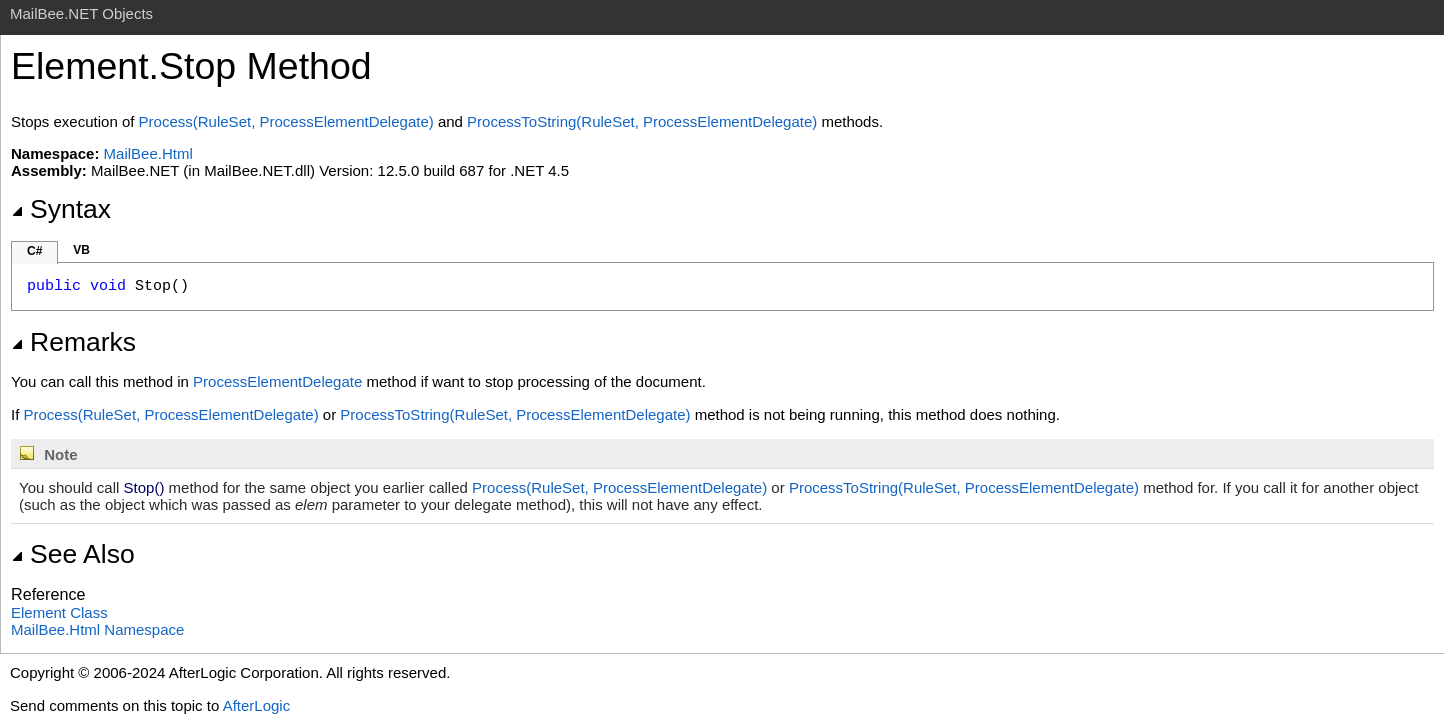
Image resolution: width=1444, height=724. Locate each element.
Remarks (73, 342)
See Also (73, 554)
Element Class (59, 612)
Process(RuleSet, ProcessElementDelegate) (286, 121)
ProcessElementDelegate (277, 381)
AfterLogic (257, 705)
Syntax (61, 209)
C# (34, 251)
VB (81, 250)
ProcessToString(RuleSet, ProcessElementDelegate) (642, 121)
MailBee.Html (148, 153)
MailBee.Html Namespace (97, 629)
